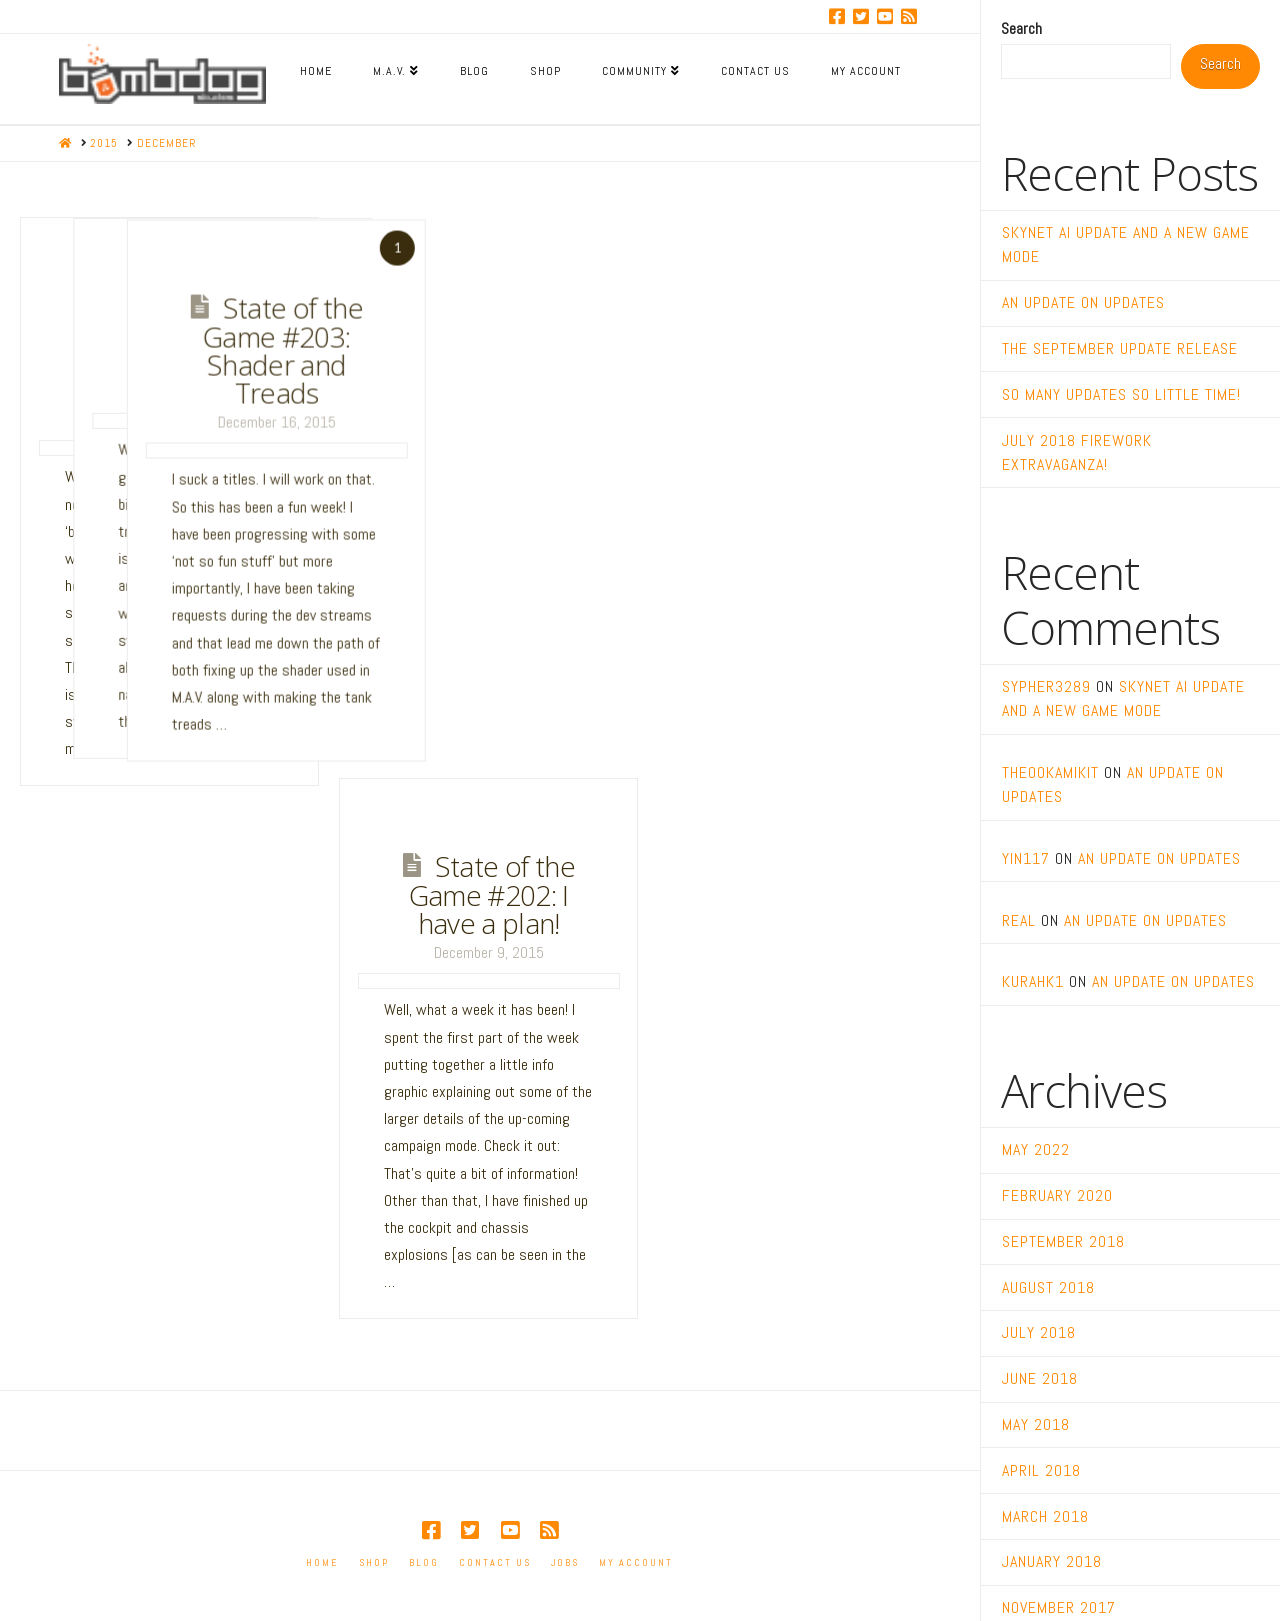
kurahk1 (1033, 981)
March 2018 (1045, 1516)
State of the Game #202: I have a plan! (492, 894)
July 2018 (1039, 1332)
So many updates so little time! (1121, 394)
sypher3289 (1046, 686)
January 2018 (1052, 1561)
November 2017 (1059, 1607)
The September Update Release (1120, 348)
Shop (374, 1562)
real (1019, 920)
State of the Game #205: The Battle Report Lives (176, 347)
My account (636, 1562)
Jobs (565, 1562)
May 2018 (1036, 1424)
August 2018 (1048, 1287)
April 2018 (1041, 1470)
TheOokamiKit (1050, 772)
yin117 (1026, 858)
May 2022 (1036, 1149)
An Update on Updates (1083, 302)
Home (322, 1562)
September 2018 (1063, 1241)
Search (1021, 28)
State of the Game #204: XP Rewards (345, 333)
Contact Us (495, 1562)
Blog (424, 1562)
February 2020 (1057, 1195)
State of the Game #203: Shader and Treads (528, 348)
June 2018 (1040, 1378)
